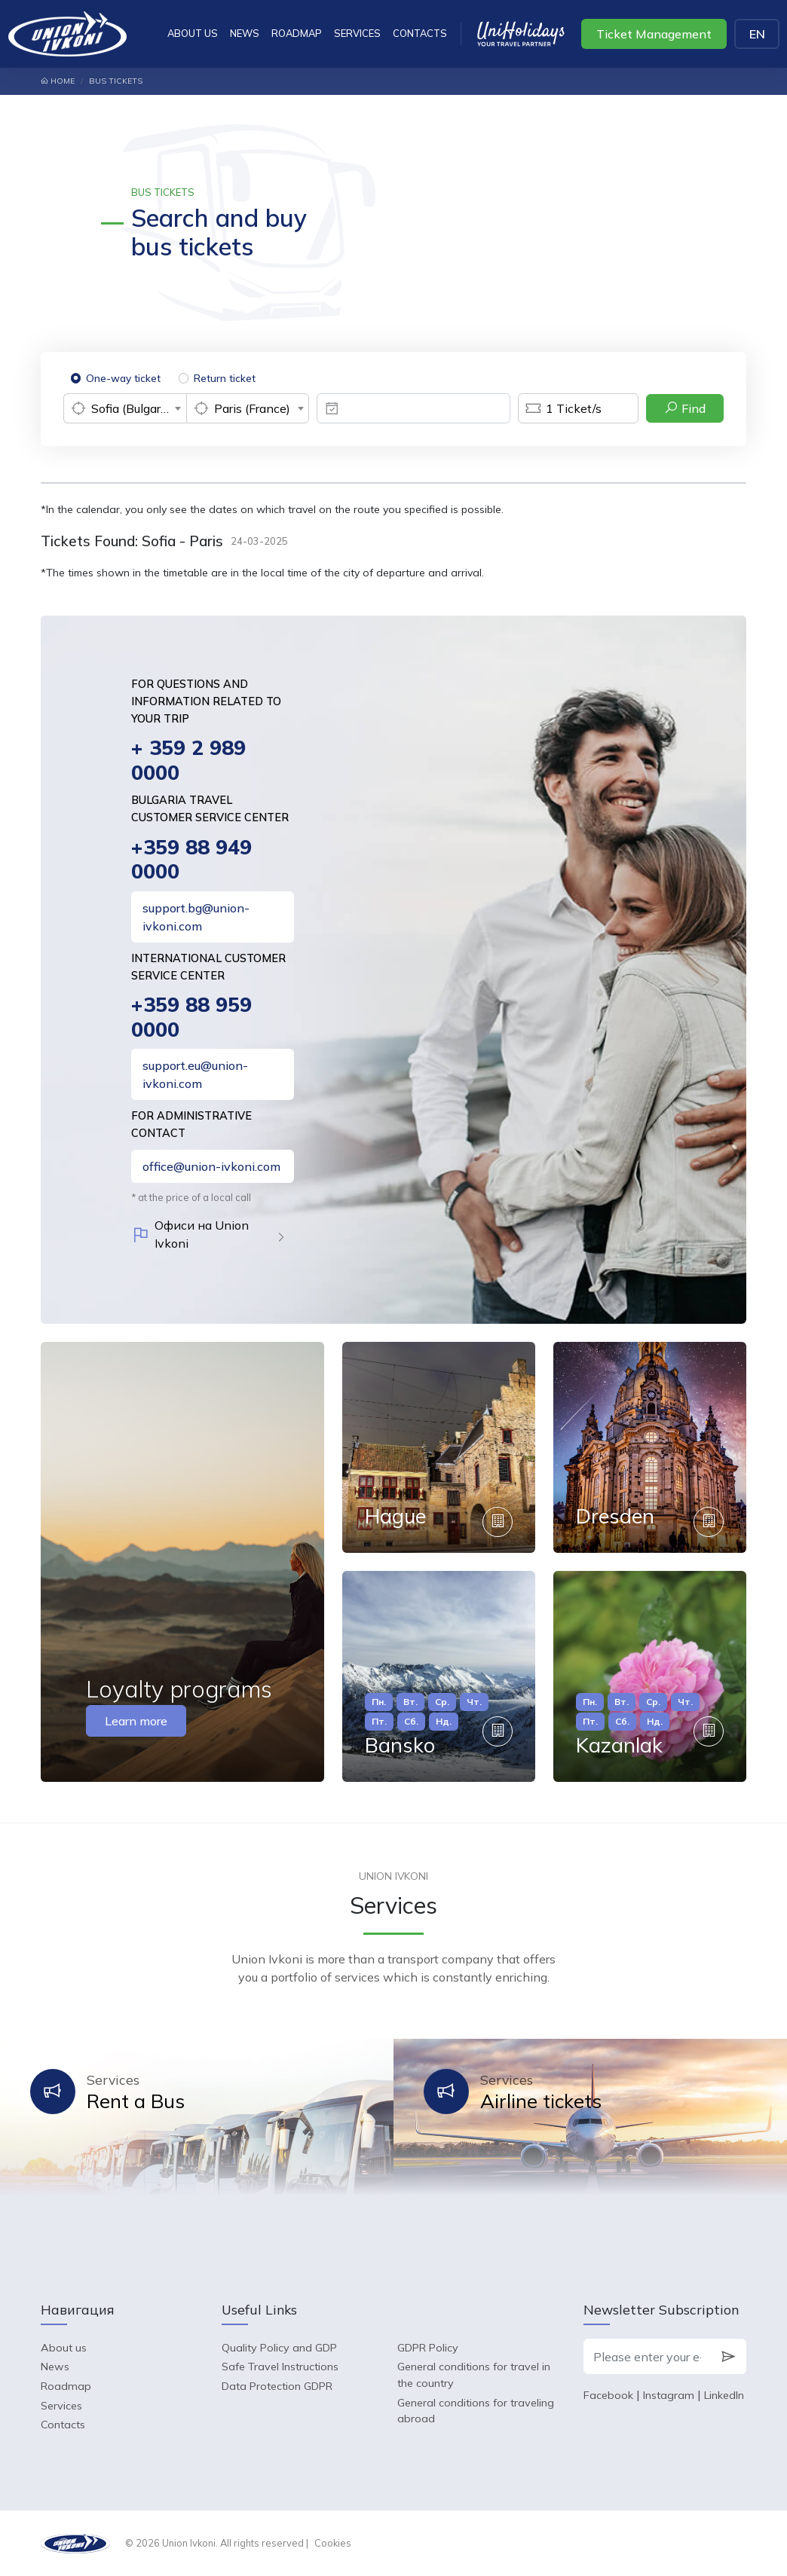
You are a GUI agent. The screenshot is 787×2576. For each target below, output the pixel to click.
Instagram (668, 2395)
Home (58, 81)
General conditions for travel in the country (473, 2375)
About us (192, 33)
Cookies (332, 2543)
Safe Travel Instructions (280, 2366)
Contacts (420, 33)
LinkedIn (724, 2395)
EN (757, 33)
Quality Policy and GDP (279, 2347)
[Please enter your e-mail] (647, 2357)
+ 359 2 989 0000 (188, 759)
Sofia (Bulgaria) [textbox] (132, 408)
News (244, 33)
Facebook (608, 2395)
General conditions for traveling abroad (475, 2411)
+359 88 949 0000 (191, 859)
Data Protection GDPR (277, 2386)
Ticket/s (560, 408)
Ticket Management (654, 33)
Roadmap (296, 33)
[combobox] (124, 408)
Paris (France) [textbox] (252, 408)
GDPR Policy (427, 2347)
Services (357, 33)
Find (685, 408)
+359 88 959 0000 (191, 1016)
